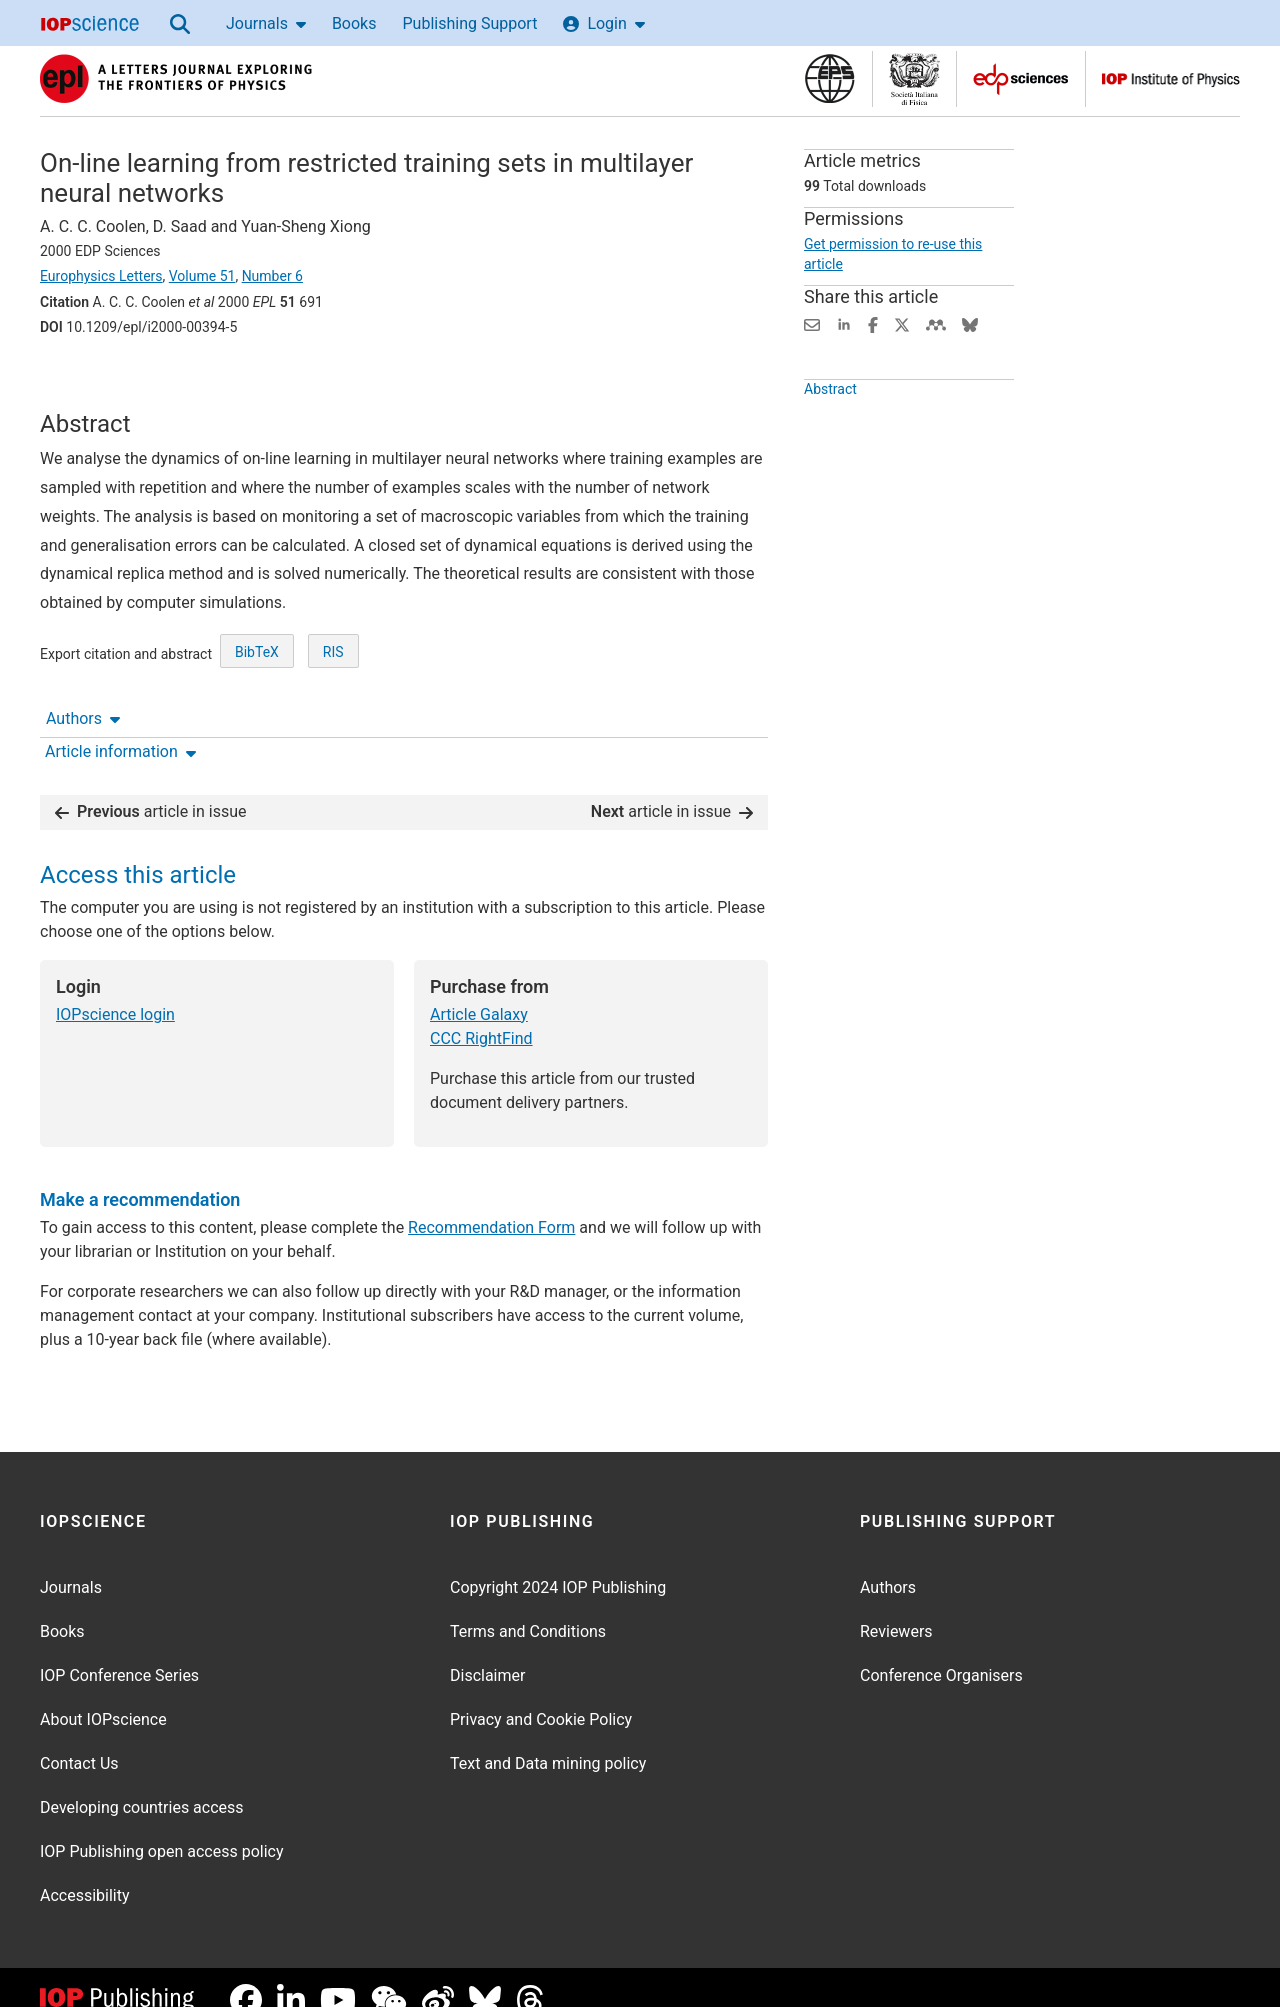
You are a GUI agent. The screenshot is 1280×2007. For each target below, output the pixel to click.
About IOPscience (103, 1694)
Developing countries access (142, 1782)
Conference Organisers (941, 1650)
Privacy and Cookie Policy (541, 1694)
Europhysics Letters (101, 276)
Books (354, 23)
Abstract (830, 426)
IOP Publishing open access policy (162, 1826)
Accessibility (85, 1870)
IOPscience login (115, 989)
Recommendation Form (491, 1202)
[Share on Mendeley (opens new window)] (936, 323)
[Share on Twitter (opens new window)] (902, 323)
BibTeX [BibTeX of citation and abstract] (257, 717)
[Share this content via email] (812, 323)
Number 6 (272, 276)
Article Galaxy (479, 989)
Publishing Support (469, 23)
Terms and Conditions (528, 1606)
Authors (83, 382)
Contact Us (79, 1738)
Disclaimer (487, 1650)
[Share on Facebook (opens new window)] (873, 323)
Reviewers (896, 1606)
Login (603, 23)
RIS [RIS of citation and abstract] (333, 717)
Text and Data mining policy (548, 1738)
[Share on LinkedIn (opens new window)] (844, 323)
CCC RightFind (481, 1013)
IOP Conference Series (119, 1650)
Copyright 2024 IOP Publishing (558, 1562)
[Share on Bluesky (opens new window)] (970, 323)
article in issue (151, 786)
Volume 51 (202, 276)
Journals (266, 23)
